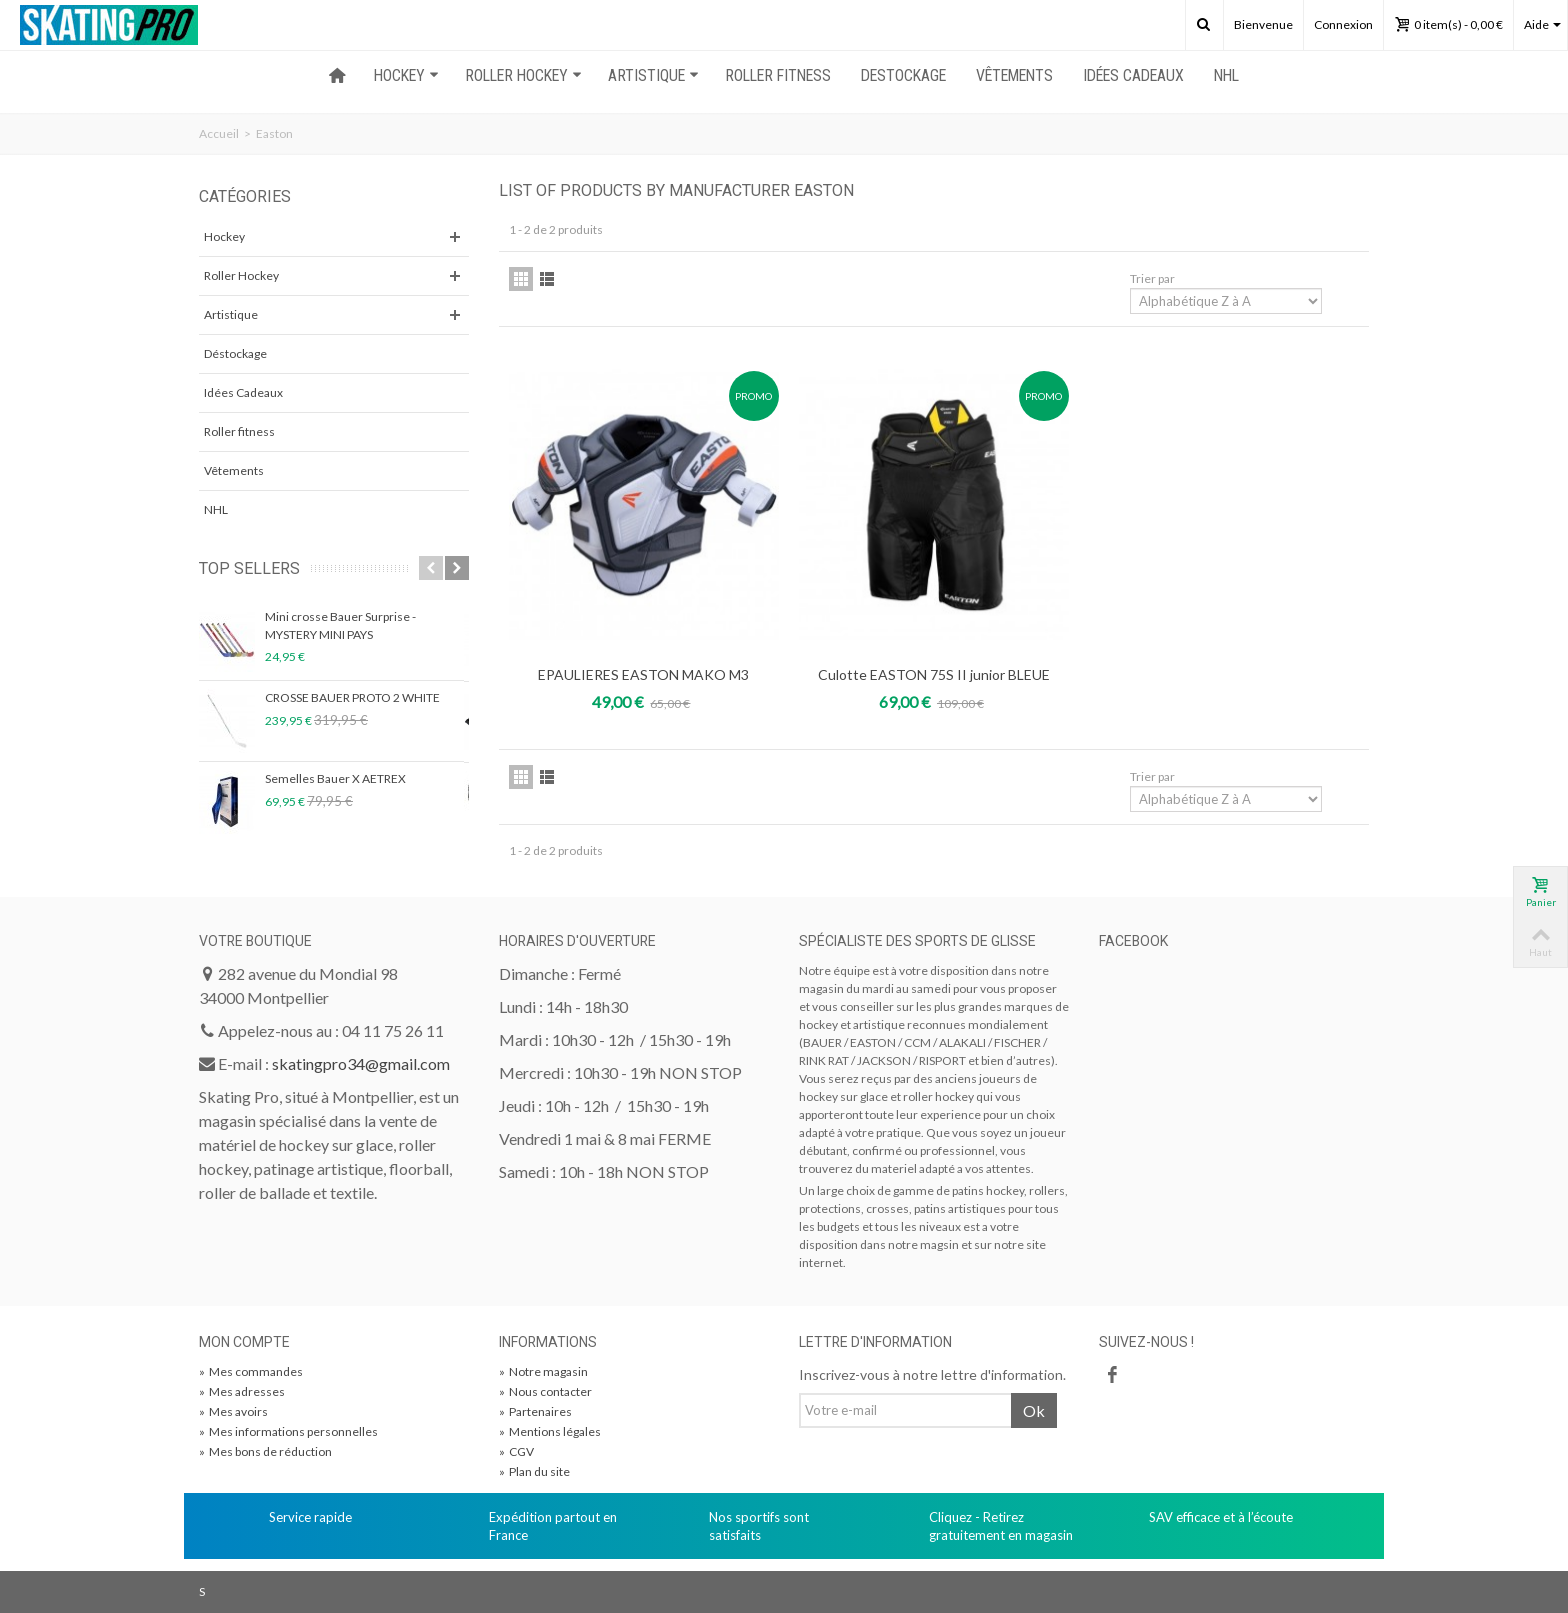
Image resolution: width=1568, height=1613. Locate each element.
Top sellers (249, 568)
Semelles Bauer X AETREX (335, 778)
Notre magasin (543, 1371)
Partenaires (535, 1411)
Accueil (219, 133)
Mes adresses (242, 1391)
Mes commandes (251, 1371)
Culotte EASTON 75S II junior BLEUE (934, 674)
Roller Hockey (241, 275)
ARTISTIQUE (653, 75)
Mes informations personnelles (288, 1431)
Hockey (224, 236)
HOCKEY (406, 75)
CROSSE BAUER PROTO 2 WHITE (352, 697)
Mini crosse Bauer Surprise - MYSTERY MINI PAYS (340, 625)
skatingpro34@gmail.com (361, 1063)
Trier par (1152, 278)
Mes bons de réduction (265, 1451)
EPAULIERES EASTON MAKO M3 (643, 674)
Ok (1034, 1410)
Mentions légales (550, 1431)
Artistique (231, 314)
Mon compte (244, 1342)
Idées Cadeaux (1133, 75)
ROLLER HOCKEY (523, 75)
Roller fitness (239, 431)
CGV (516, 1451)
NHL (1226, 75)
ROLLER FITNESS (778, 75)
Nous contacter (545, 1391)
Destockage (903, 75)
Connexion (1343, 24)
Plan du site (534, 1471)
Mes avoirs (233, 1411)
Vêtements (1014, 75)
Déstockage (235, 353)
